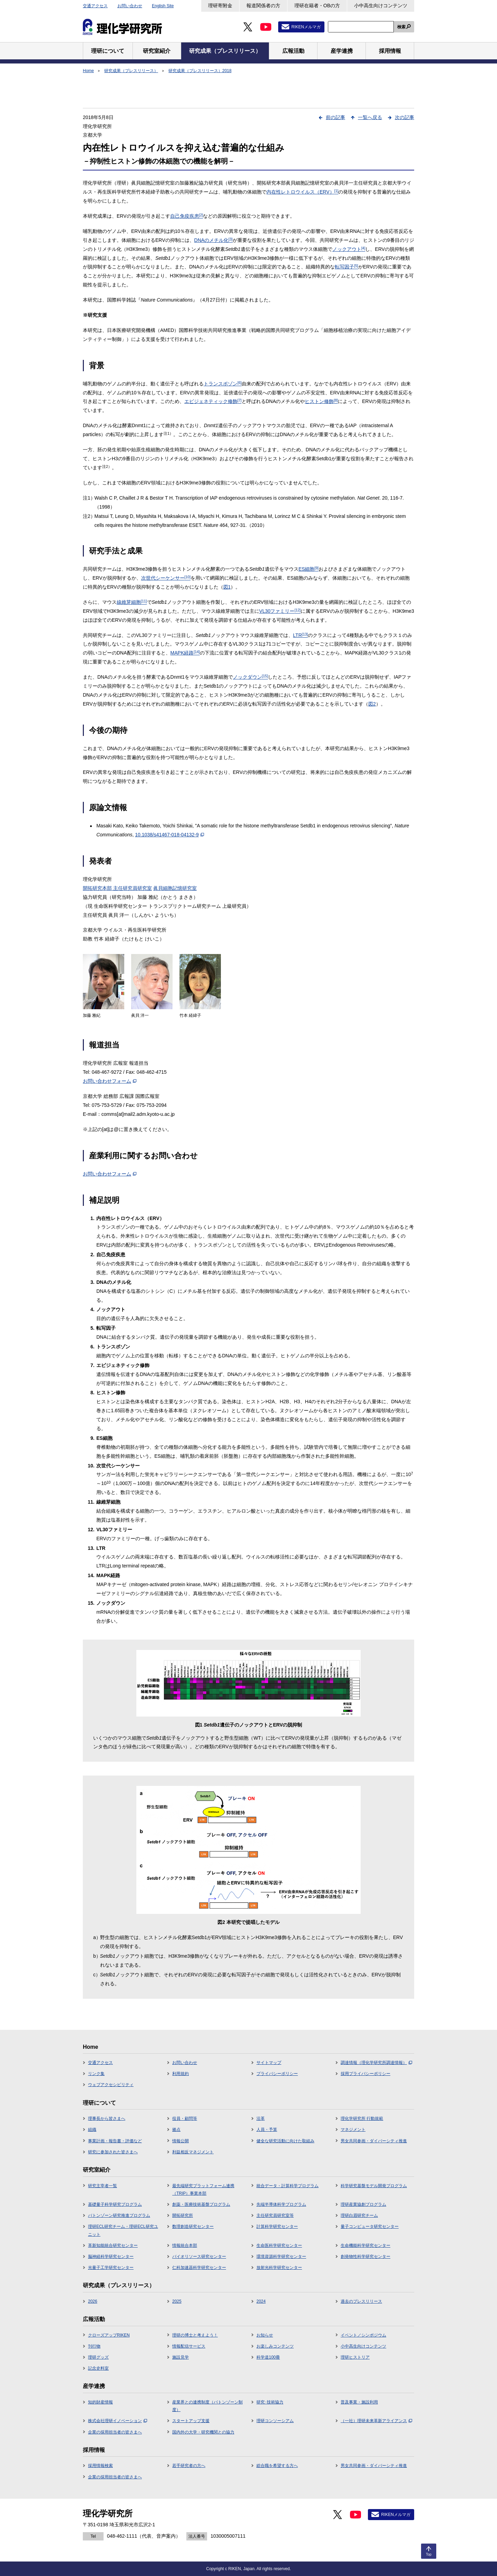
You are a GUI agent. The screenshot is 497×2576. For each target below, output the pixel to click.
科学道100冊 (268, 2357)
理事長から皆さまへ (106, 2118)
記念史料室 (98, 2368)
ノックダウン (250, 677)
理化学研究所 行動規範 (362, 2118)
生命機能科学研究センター (365, 2245)
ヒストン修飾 (321, 401)
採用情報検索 (100, 2465)
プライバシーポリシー (277, 2073)
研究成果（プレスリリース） (131, 70)
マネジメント (353, 2129)
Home (88, 70)
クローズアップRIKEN (109, 2335)
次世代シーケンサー (166, 578)
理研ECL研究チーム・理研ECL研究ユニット (123, 2230)
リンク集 (96, 2073)
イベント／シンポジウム (363, 2335)
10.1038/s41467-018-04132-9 (169, 834)
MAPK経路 (185, 653)
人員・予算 (266, 2129)
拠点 (176, 2129)
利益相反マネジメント (193, 2152)
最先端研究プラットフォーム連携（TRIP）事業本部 (203, 2189)
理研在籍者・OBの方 (317, 5)
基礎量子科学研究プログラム (115, 2204)
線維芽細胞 (132, 602)
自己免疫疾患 (186, 216)
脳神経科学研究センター (111, 2256)
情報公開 (180, 2141)
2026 (92, 2301)
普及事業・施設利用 (359, 2402)
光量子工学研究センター (111, 2267)
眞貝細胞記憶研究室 (175, 888)
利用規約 (180, 2073)
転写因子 (346, 266)
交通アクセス (95, 5)
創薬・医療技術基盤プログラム (201, 2204)
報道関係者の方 (263, 5)
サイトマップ (268, 2062)
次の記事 (404, 117)
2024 (261, 2301)
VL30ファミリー (280, 611)
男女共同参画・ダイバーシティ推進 (374, 2141)
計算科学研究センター (277, 2226)
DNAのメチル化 (213, 240)
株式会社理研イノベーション (117, 2420)
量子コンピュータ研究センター (370, 2226)
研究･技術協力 (269, 2402)
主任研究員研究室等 (275, 2215)
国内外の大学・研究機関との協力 (203, 2432)
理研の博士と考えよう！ (195, 2335)
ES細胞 (309, 569)
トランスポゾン (223, 383)
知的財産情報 (100, 2402)
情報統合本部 (184, 2245)
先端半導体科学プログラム (281, 2204)
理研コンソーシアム (275, 2420)
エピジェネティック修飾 (213, 401)
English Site (163, 5)
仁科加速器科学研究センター (199, 2267)
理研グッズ (98, 2357)
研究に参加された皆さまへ (113, 2152)
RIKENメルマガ (306, 26)
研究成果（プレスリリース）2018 (200, 70)
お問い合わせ (129, 5)
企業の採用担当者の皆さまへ (115, 2432)
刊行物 (94, 2346)
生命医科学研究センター (279, 2245)
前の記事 (335, 117)
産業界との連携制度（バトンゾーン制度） (207, 2406)
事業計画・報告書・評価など (115, 2141)
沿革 (260, 2118)
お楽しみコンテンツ (275, 2346)
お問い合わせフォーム (109, 1081)
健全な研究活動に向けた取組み (285, 2141)
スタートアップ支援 (190, 2420)
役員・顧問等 (184, 2118)
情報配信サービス (188, 2346)
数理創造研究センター (193, 2226)
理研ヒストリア (355, 2357)
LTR (300, 635)
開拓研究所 (182, 2215)
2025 (177, 2301)
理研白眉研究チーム (359, 2215)
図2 (372, 704)
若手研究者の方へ (188, 2465)
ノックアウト (349, 249)
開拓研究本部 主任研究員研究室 (117, 888)
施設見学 (180, 2357)
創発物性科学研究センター (365, 2256)
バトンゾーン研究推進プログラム (119, 2215)
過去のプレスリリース (361, 2301)
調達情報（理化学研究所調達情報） (376, 2062)
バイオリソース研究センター (199, 2256)
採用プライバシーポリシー (365, 2073)
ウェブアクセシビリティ (111, 2084)
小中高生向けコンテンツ (380, 5)
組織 (92, 2129)
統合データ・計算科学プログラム (287, 2185)
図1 (227, 587)
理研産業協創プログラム (363, 2204)
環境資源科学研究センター (281, 2256)
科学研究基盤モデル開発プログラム (374, 2185)
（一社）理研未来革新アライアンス (376, 2420)
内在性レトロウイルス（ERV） (302, 192)
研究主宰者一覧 (102, 2185)
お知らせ (264, 2335)
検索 (401, 26)
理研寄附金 (220, 5)
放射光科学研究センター (279, 2267)
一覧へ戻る (370, 117)
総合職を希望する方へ (277, 2465)
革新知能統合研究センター (113, 2245)
